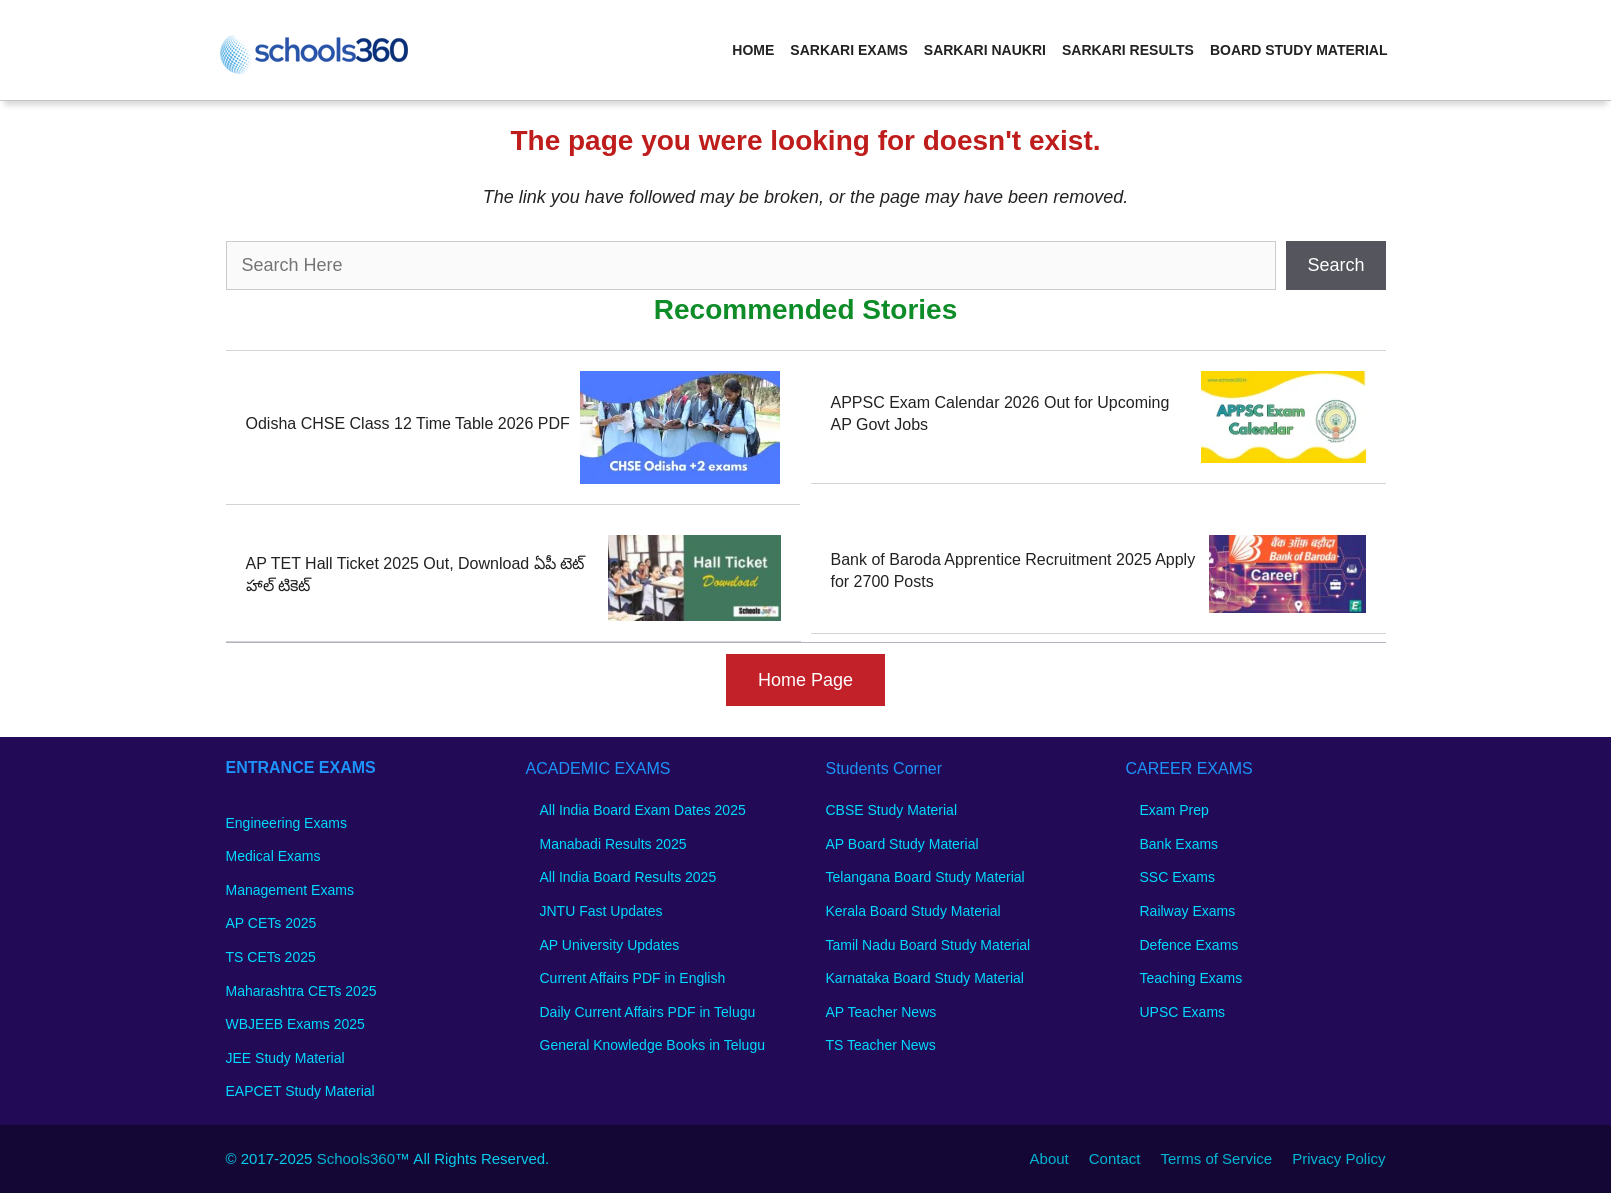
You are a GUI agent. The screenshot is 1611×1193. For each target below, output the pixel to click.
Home (753, 50)
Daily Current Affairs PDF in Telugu (648, 1012)
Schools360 (356, 1158)
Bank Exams (1179, 844)
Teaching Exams (1191, 978)
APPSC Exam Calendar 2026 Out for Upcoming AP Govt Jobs (1000, 413)
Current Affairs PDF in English (633, 978)
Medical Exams (273, 856)
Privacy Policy (1338, 1158)
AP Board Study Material (902, 844)
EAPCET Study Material (300, 1091)
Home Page (805, 680)
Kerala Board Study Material (913, 911)
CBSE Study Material (892, 810)
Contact (1115, 1158)
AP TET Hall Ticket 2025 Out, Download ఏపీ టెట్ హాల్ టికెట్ (415, 574)
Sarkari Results (1128, 50)
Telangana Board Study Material (925, 877)
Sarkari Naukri (985, 50)
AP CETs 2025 (271, 923)
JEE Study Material (285, 1058)
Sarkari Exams (848, 50)
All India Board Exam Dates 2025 (643, 810)
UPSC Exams (1183, 1012)
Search (1335, 265)
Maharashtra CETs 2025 (301, 991)
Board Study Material (1299, 50)
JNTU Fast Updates (601, 911)
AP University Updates (610, 945)
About (1049, 1158)
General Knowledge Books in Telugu (652, 1045)
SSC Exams (1177, 877)
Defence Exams (1189, 945)
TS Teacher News (881, 1045)
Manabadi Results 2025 (613, 844)
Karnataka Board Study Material (925, 978)
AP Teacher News (881, 1012)
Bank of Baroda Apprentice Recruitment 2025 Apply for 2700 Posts (1013, 570)
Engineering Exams (286, 823)
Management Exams (290, 890)
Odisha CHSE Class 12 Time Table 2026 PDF (408, 423)
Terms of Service (1216, 1158)
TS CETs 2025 (271, 957)
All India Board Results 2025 (628, 877)
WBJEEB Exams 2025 (295, 1024)
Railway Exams (1188, 911)
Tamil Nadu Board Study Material (928, 945)
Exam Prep (1174, 810)
